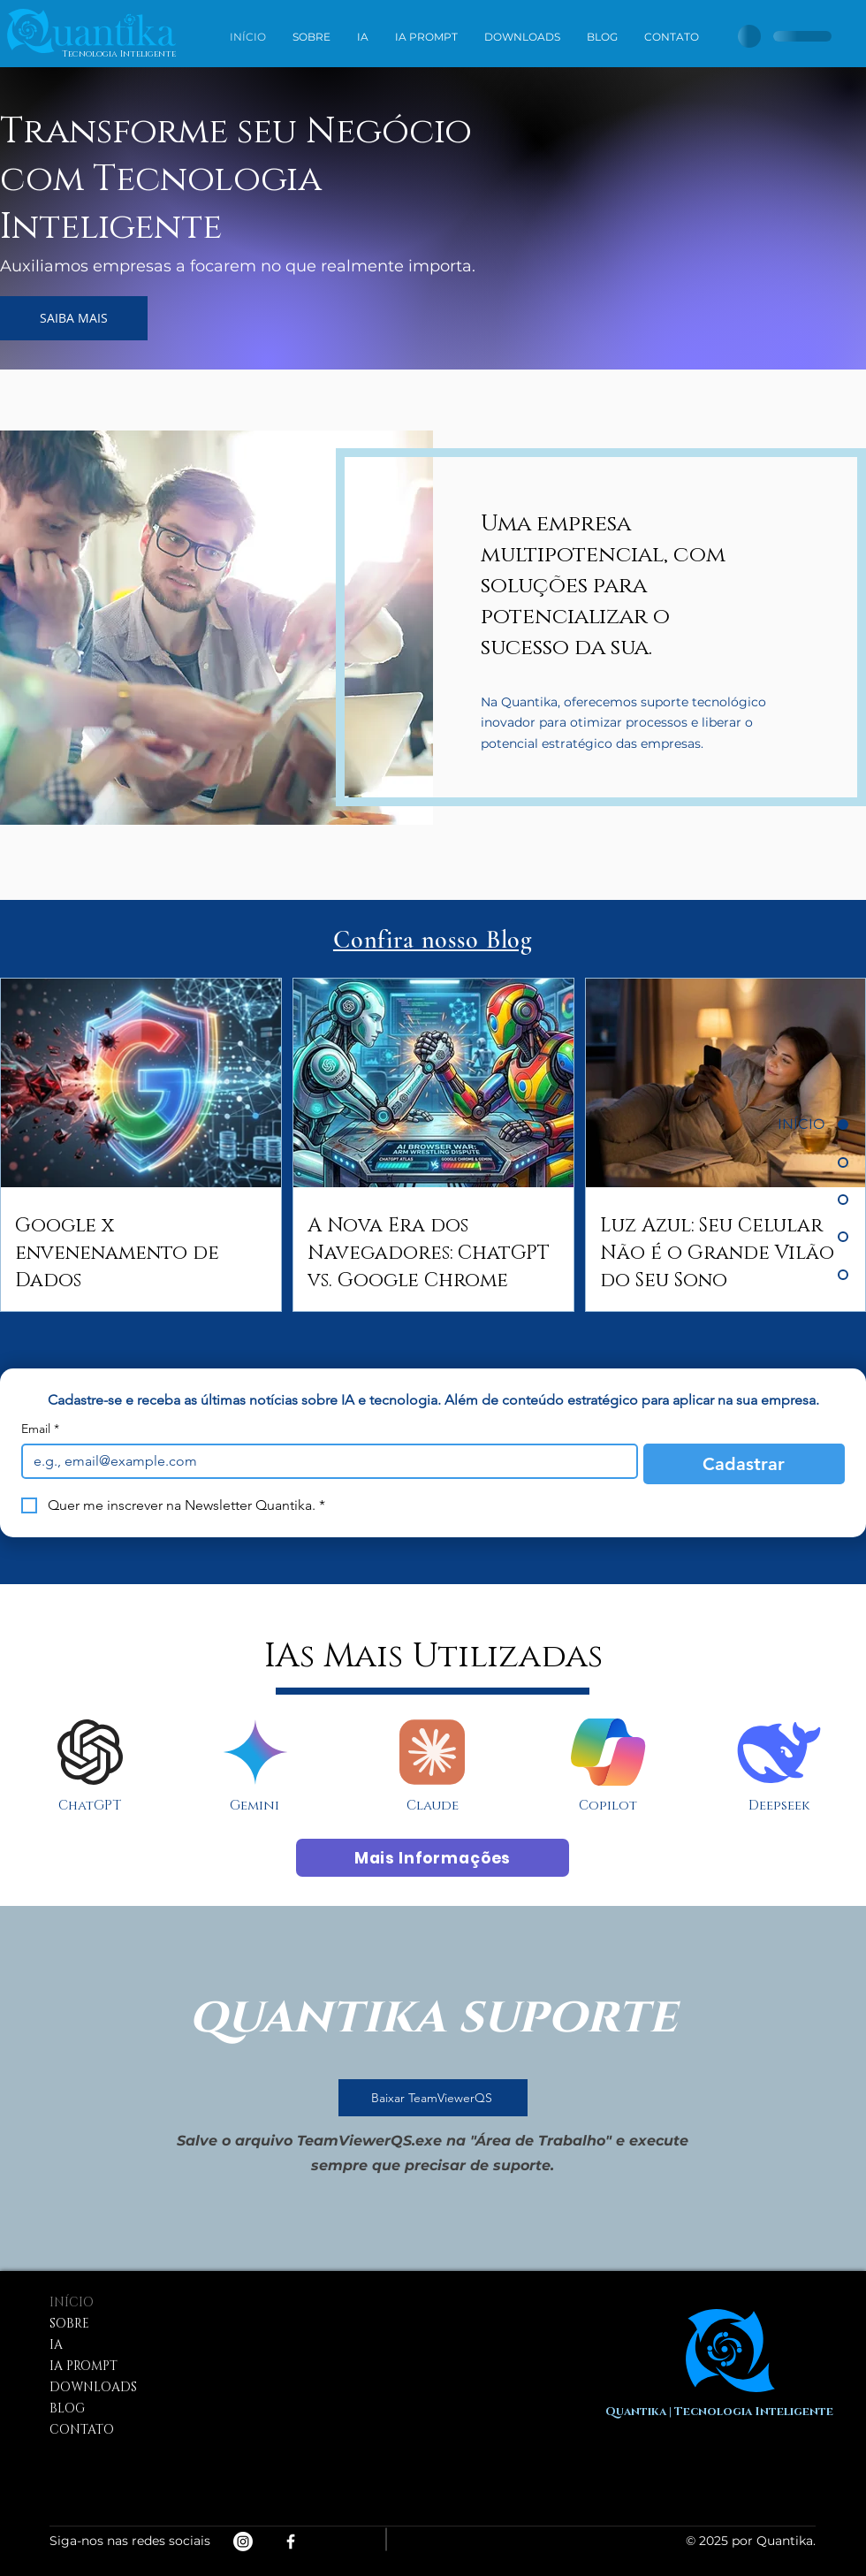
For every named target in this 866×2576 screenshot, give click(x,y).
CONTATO (81, 2429)
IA (56, 2344)
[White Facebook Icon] (290, 2541)
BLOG (67, 2408)
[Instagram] (243, 2541)
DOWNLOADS (93, 2387)
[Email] (324, 1461)
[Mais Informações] (432, 1858)
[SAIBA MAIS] (74, 318)
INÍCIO (71, 2302)
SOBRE (69, 2323)
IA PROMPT (83, 2366)
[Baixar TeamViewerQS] (433, 2097)
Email (40, 1429)
